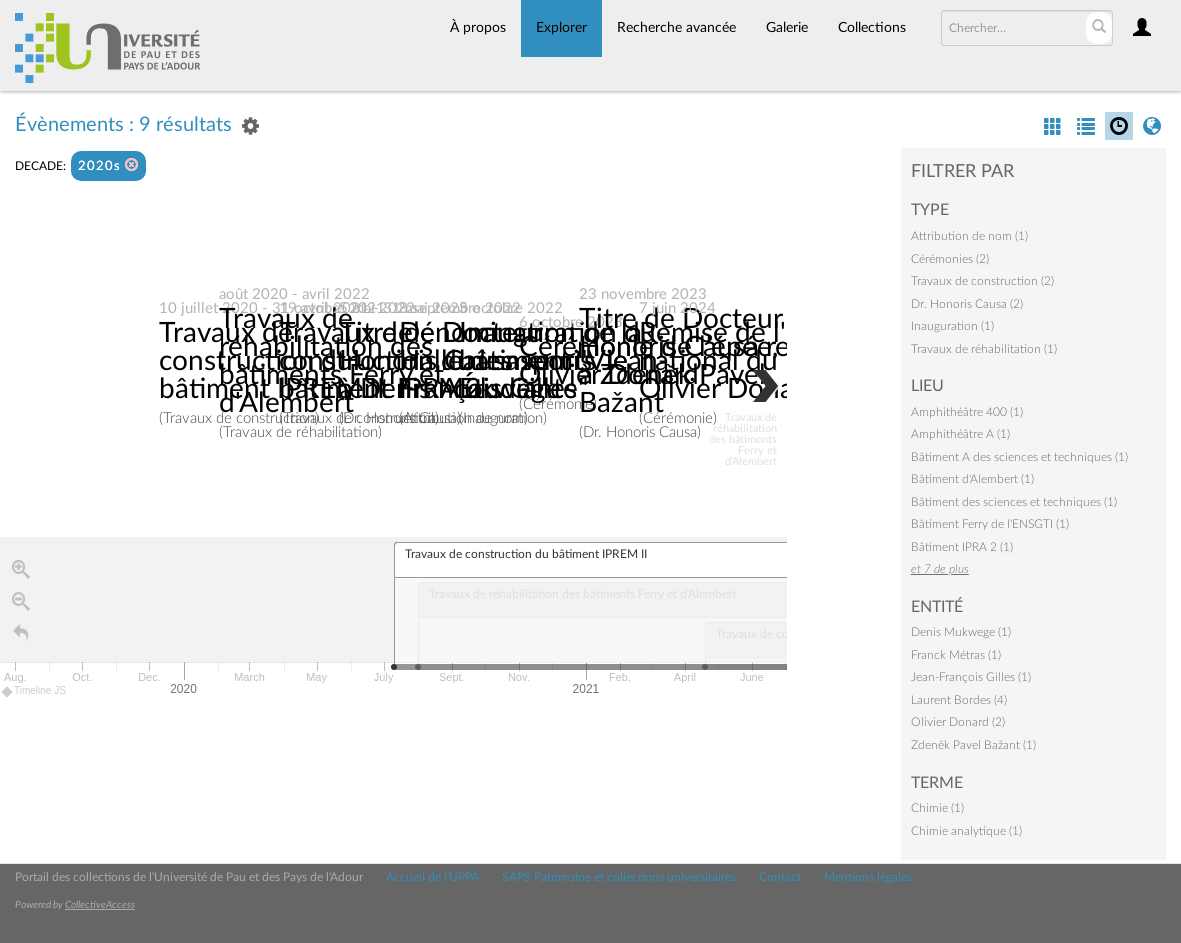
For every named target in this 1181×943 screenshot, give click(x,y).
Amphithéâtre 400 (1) (967, 412)
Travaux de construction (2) (982, 281)
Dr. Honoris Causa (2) (967, 304)
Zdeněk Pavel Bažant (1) (973, 745)
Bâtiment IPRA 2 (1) (962, 547)
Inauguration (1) (952, 326)
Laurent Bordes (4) (959, 700)
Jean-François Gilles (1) (971, 677)
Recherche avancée (676, 28)
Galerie (787, 28)
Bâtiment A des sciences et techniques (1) (1019, 457)
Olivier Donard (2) (958, 722)
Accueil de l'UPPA (432, 877)
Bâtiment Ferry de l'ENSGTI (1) (990, 524)
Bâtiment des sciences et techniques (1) (1014, 502)
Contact (780, 877)
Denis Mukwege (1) (961, 632)
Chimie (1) (937, 808)
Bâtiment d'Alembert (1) (972, 479)
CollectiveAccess (100, 905)
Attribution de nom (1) (969, 236)
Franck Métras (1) (956, 655)
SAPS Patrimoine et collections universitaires (619, 877)
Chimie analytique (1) (966, 831)
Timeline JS (34, 691)
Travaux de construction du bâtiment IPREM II (272, 361)
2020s (108, 165)
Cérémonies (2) (950, 259)
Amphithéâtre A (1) (960, 434)
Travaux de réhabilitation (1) (984, 349)
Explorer (561, 28)
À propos (478, 28)
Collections (872, 28)
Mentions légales (868, 877)
